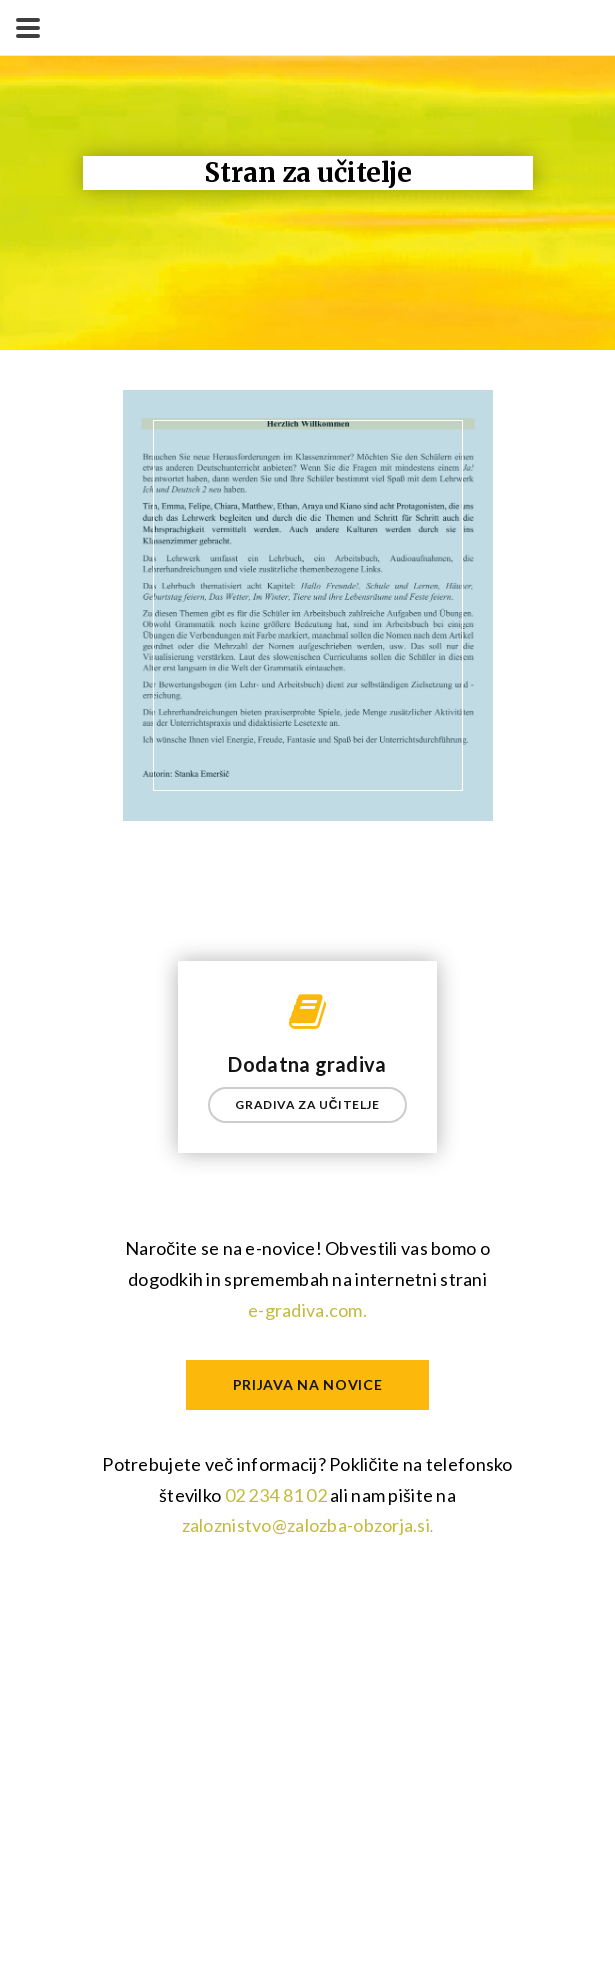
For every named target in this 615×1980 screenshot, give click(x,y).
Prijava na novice (308, 1384)
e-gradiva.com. (307, 1310)
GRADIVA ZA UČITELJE (307, 1104)
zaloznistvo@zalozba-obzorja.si (306, 1525)
